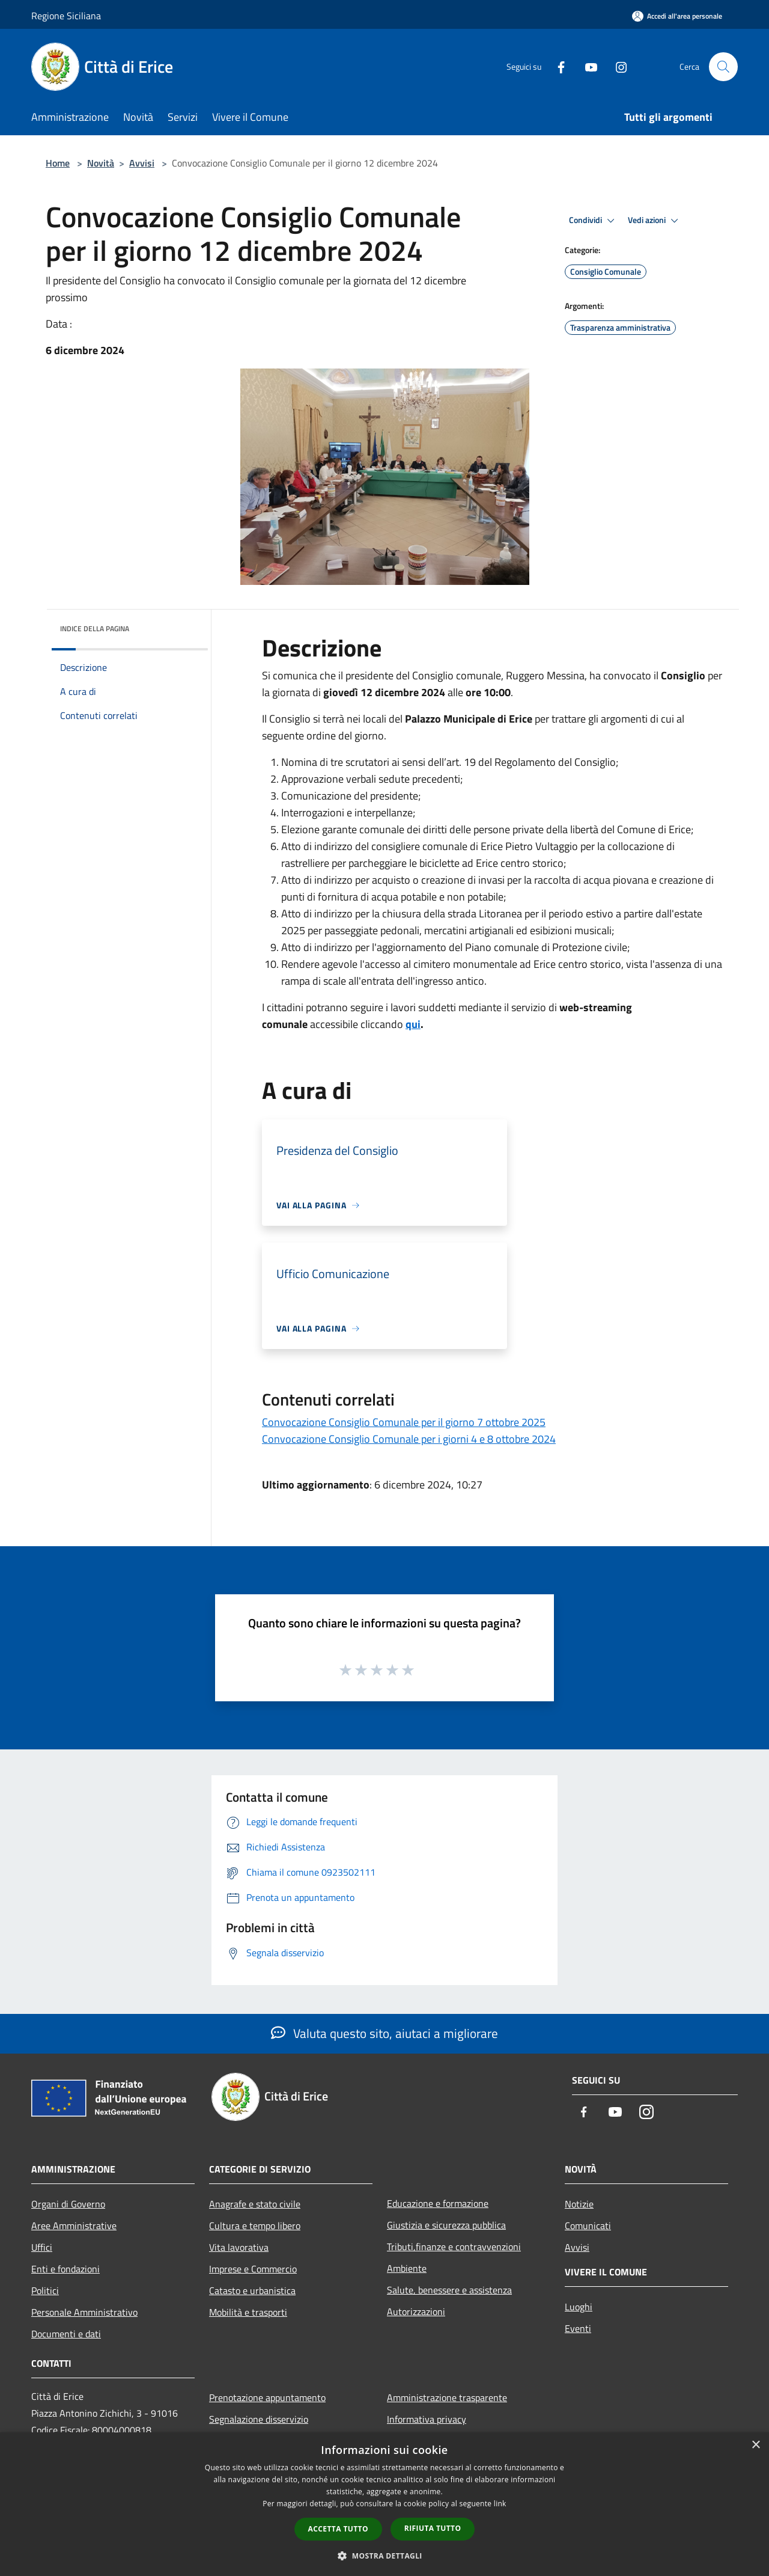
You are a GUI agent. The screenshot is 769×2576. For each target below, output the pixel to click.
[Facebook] (556, 66)
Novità (100, 163)
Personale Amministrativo (84, 2312)
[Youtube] (586, 66)
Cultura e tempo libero (254, 2225)
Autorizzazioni (416, 2311)
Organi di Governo (68, 2204)
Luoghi (578, 2306)
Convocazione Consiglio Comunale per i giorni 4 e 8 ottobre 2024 (409, 1439)
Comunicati (588, 2225)
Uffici (41, 2247)
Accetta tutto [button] (338, 2529)
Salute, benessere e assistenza (449, 2290)
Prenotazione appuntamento (267, 2397)
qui (413, 1024)
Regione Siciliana (66, 15)
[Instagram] (616, 66)
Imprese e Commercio (253, 2269)
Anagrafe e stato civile (254, 2204)
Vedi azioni (655, 220)
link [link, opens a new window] (500, 2503)
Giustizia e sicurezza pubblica (446, 2225)
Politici (45, 2290)
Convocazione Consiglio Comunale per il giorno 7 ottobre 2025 (404, 1422)
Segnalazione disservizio (258, 2419)
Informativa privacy (426, 2419)
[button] (384, 2556)
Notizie (579, 2204)
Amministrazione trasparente (447, 2397)
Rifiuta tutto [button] (432, 2528)
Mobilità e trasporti (248, 2312)
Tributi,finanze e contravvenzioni (454, 2246)
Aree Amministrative (74, 2225)
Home (58, 163)
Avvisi (141, 163)
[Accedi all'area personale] (677, 16)
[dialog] (384, 2504)
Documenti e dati (66, 2334)
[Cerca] (723, 66)
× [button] (755, 2445)
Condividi (593, 220)
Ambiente (407, 2268)
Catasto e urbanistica (252, 2290)
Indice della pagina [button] (94, 628)
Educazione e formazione (437, 2203)
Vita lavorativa (239, 2247)
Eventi (578, 2328)
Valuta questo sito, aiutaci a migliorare (384, 2033)
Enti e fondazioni (65, 2269)
